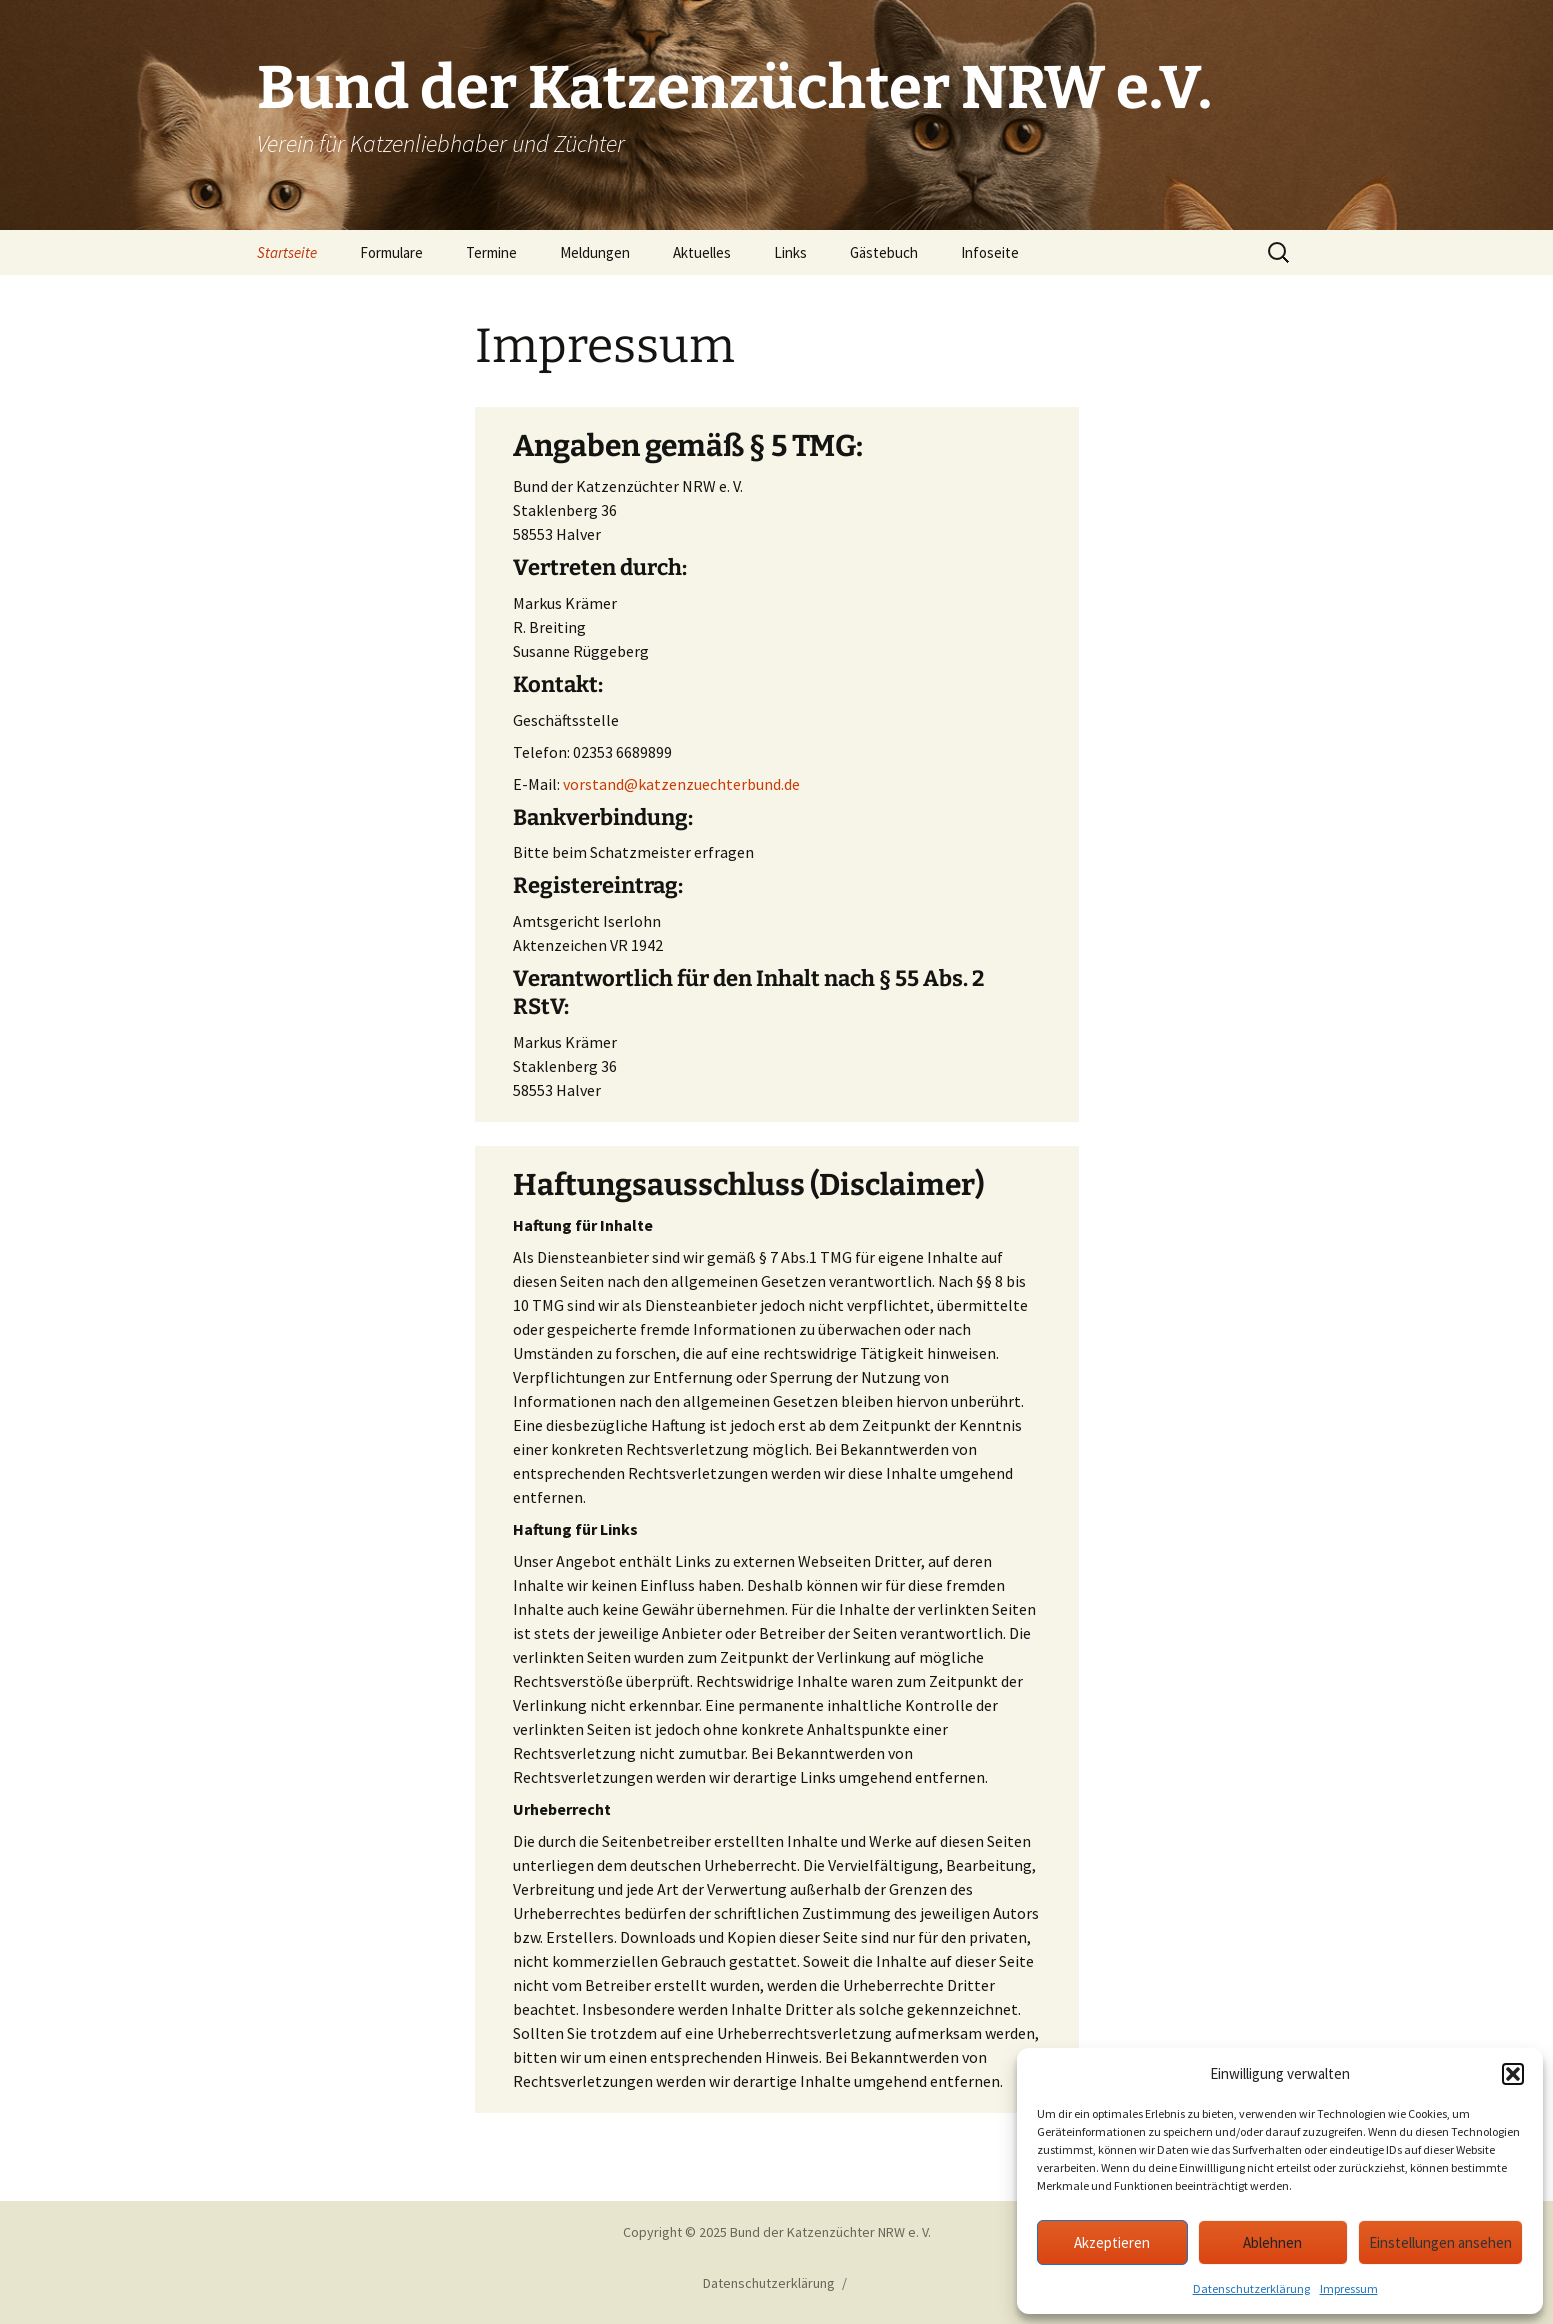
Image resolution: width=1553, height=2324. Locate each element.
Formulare (391, 252)
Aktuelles (702, 252)
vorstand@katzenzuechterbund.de (681, 784)
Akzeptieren (1112, 2242)
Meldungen (595, 252)
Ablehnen (1272, 2242)
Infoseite (990, 252)
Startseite (287, 252)
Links (790, 252)
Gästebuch (884, 252)
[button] (1513, 2074)
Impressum (1349, 2288)
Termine (491, 252)
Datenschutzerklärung (1251, 2288)
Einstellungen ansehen (1440, 2242)
